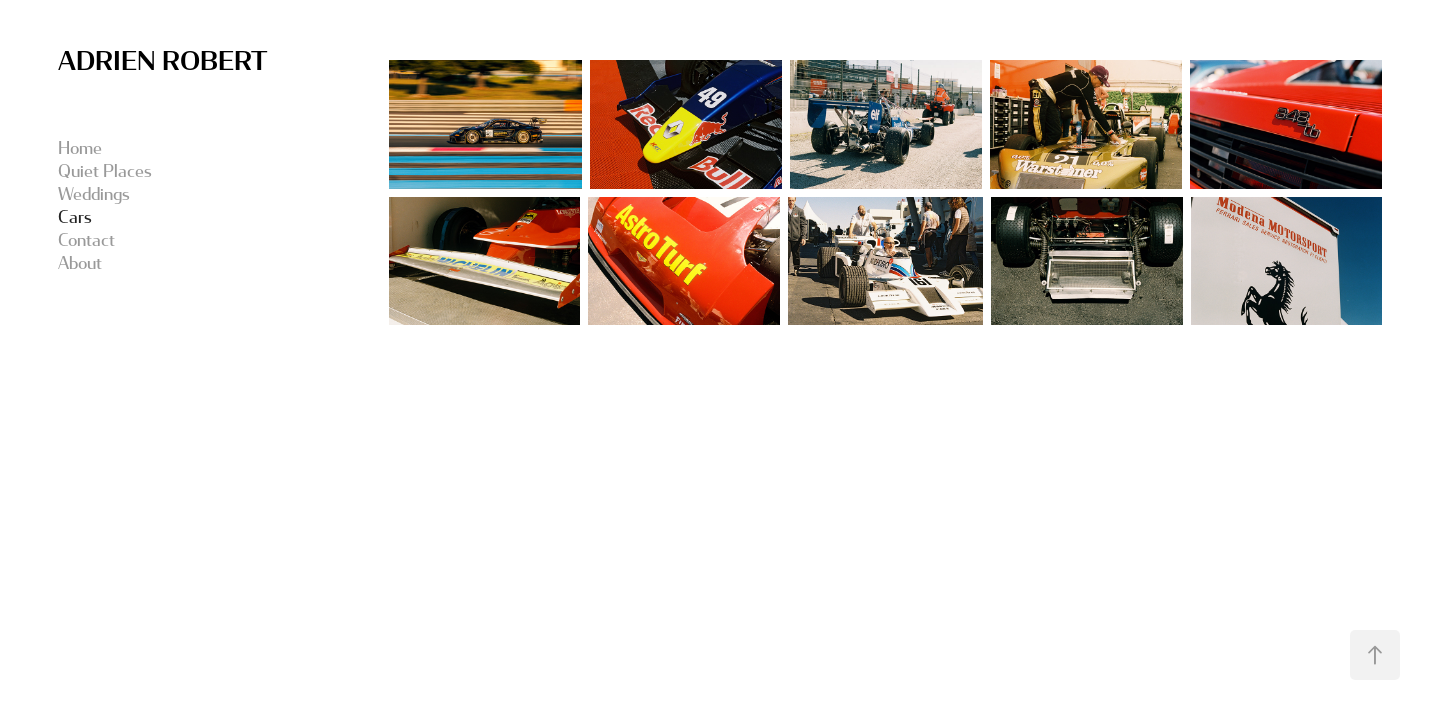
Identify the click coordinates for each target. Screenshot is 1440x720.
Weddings (94, 193)
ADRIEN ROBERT (162, 59)
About (80, 262)
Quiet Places (105, 170)
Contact (86, 239)
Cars (75, 216)
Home (80, 147)
